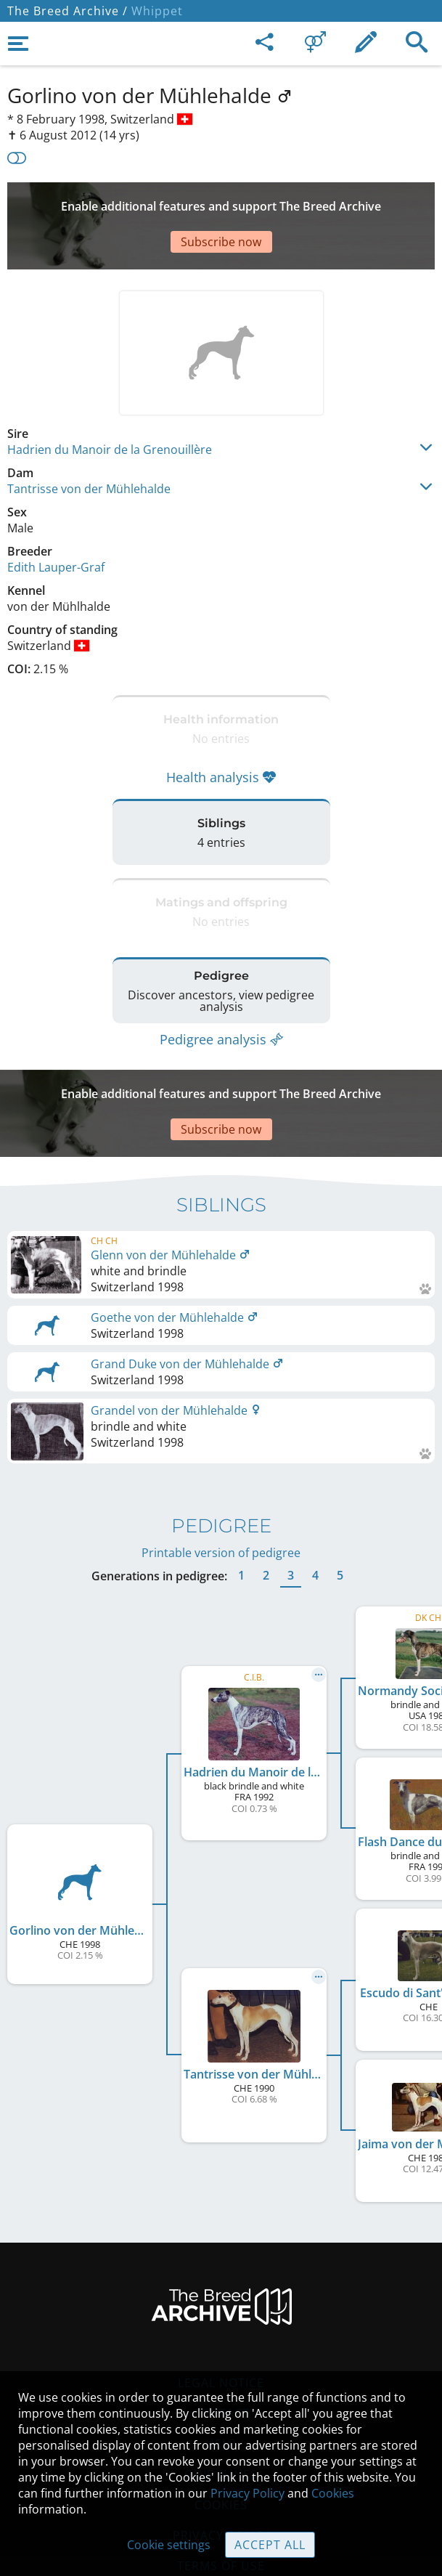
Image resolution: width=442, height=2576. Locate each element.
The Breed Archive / (67, 11)
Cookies (332, 2493)
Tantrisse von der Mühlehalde (89, 445)
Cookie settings (168, 2545)
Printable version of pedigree (221, 1480)
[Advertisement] (221, 204)
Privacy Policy (247, 2493)
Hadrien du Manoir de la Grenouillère (109, 406)
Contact (221, 2341)
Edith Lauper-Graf (56, 524)
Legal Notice (221, 2310)
